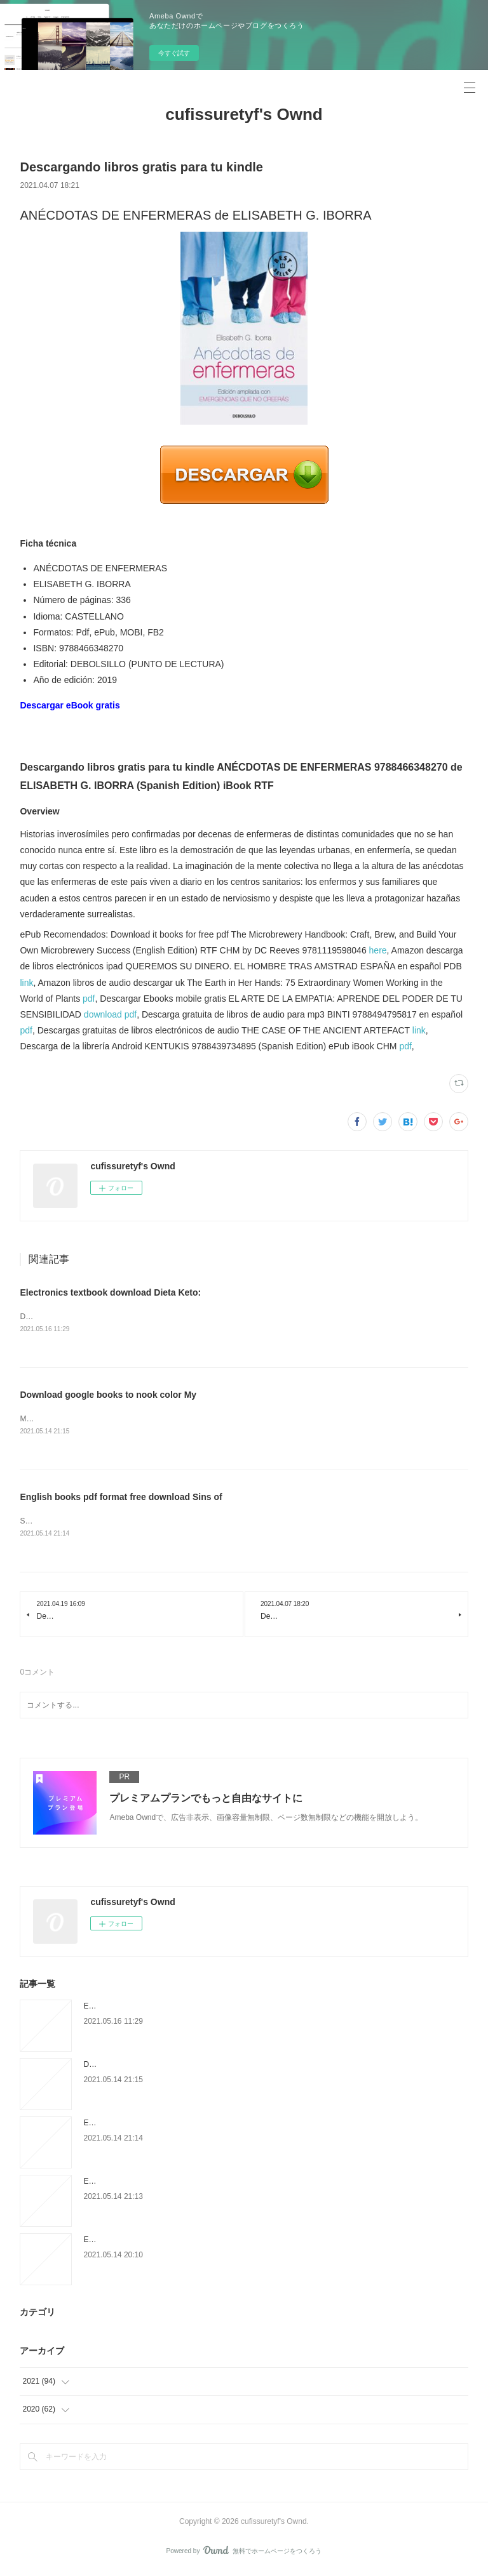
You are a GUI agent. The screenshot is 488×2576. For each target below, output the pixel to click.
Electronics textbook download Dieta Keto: (110, 1292)
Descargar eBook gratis (69, 705)
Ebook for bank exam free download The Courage (167, 2183)
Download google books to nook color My (108, 1395)
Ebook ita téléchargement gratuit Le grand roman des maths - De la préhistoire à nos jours (235, 2242)
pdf (89, 998)
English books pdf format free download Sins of (121, 1498)
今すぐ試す (174, 53)
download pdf (110, 1014)
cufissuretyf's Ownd (243, 114)
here (378, 950)
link (26, 983)
